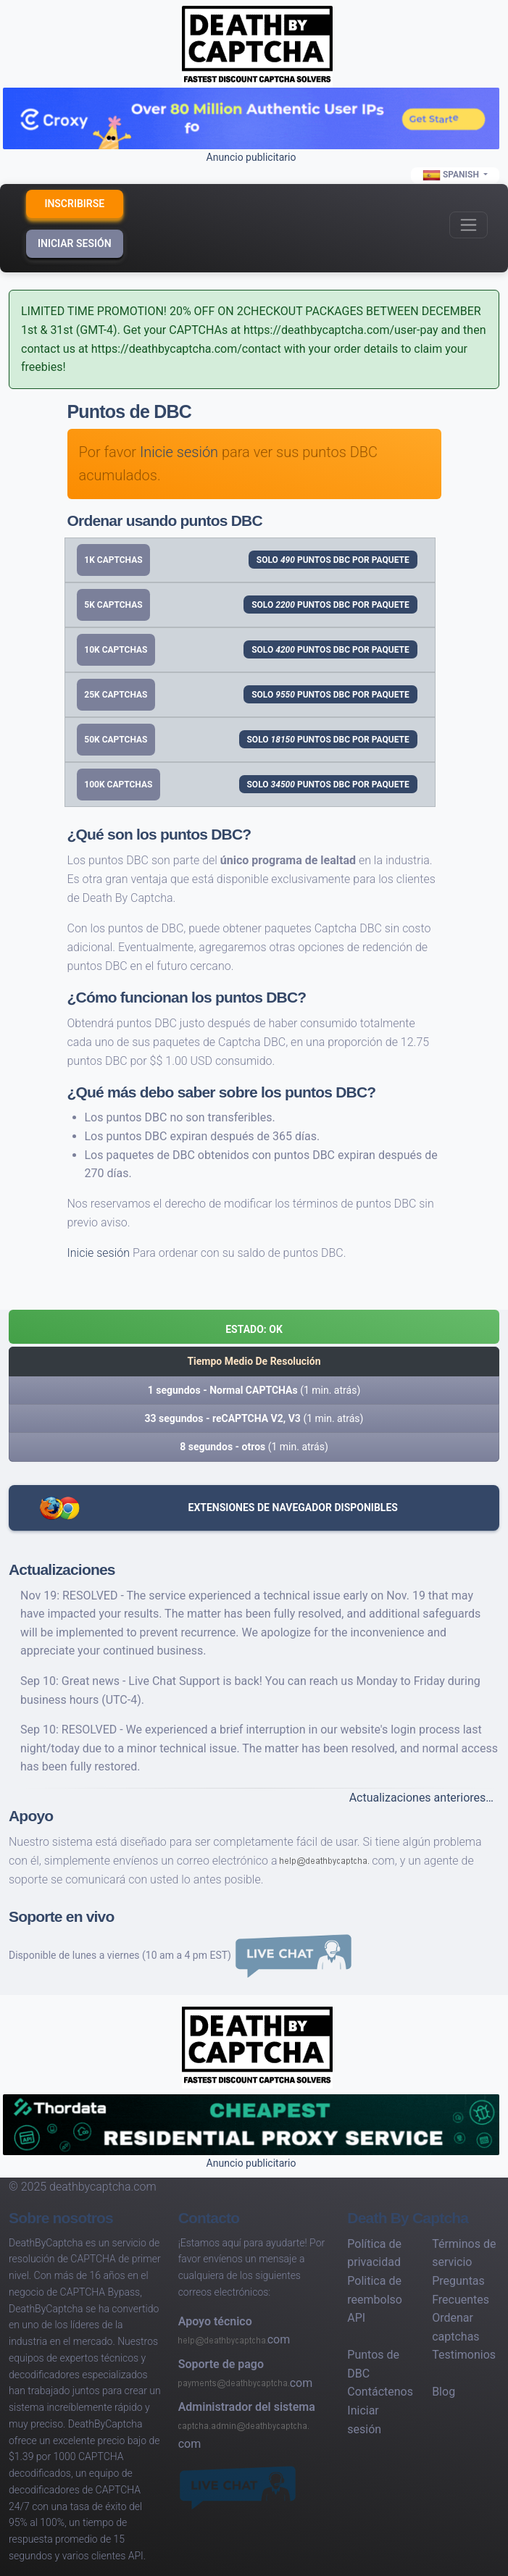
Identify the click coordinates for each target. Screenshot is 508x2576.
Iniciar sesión (75, 243)
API (356, 2318)
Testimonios (464, 2355)
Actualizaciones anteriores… (421, 1798)
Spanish (451, 175)
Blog (443, 2392)
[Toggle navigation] (468, 225)
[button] (254, 1327)
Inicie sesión (179, 452)
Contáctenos (380, 2392)
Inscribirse (74, 203)
